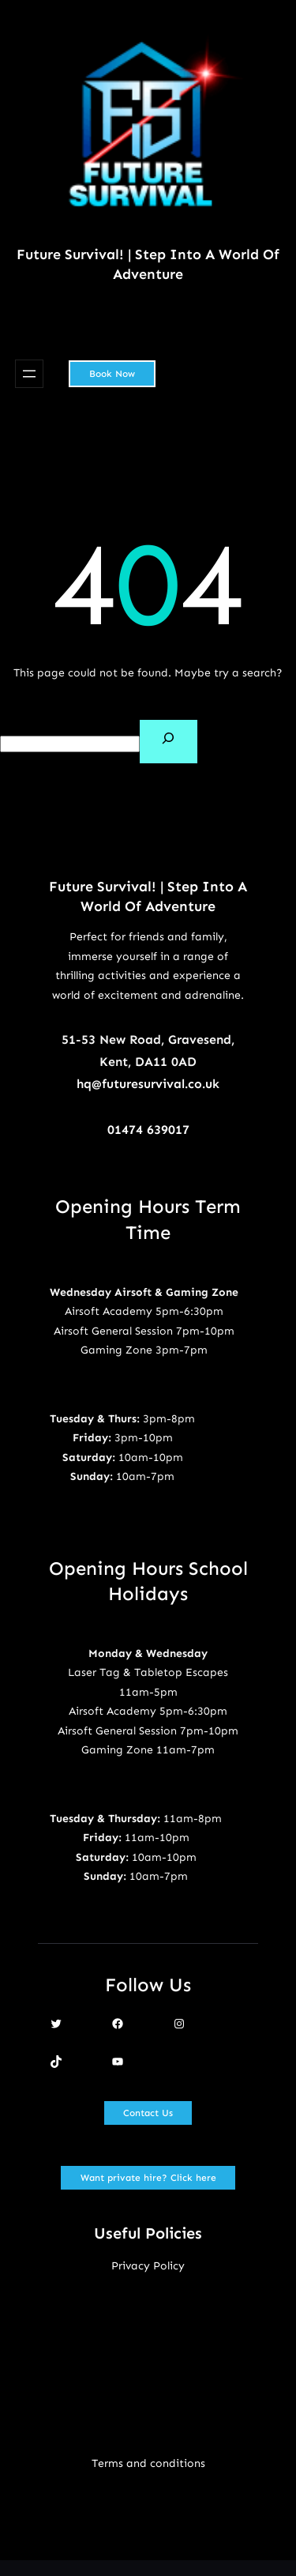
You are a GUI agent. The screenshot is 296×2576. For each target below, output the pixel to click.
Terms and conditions (148, 2463)
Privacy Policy (148, 2266)
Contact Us (148, 2112)
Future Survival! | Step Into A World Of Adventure (148, 264)
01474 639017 (148, 1129)
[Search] (168, 741)
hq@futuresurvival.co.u (144, 1083)
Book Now (112, 373)
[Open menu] (29, 374)
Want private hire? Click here (148, 2177)
